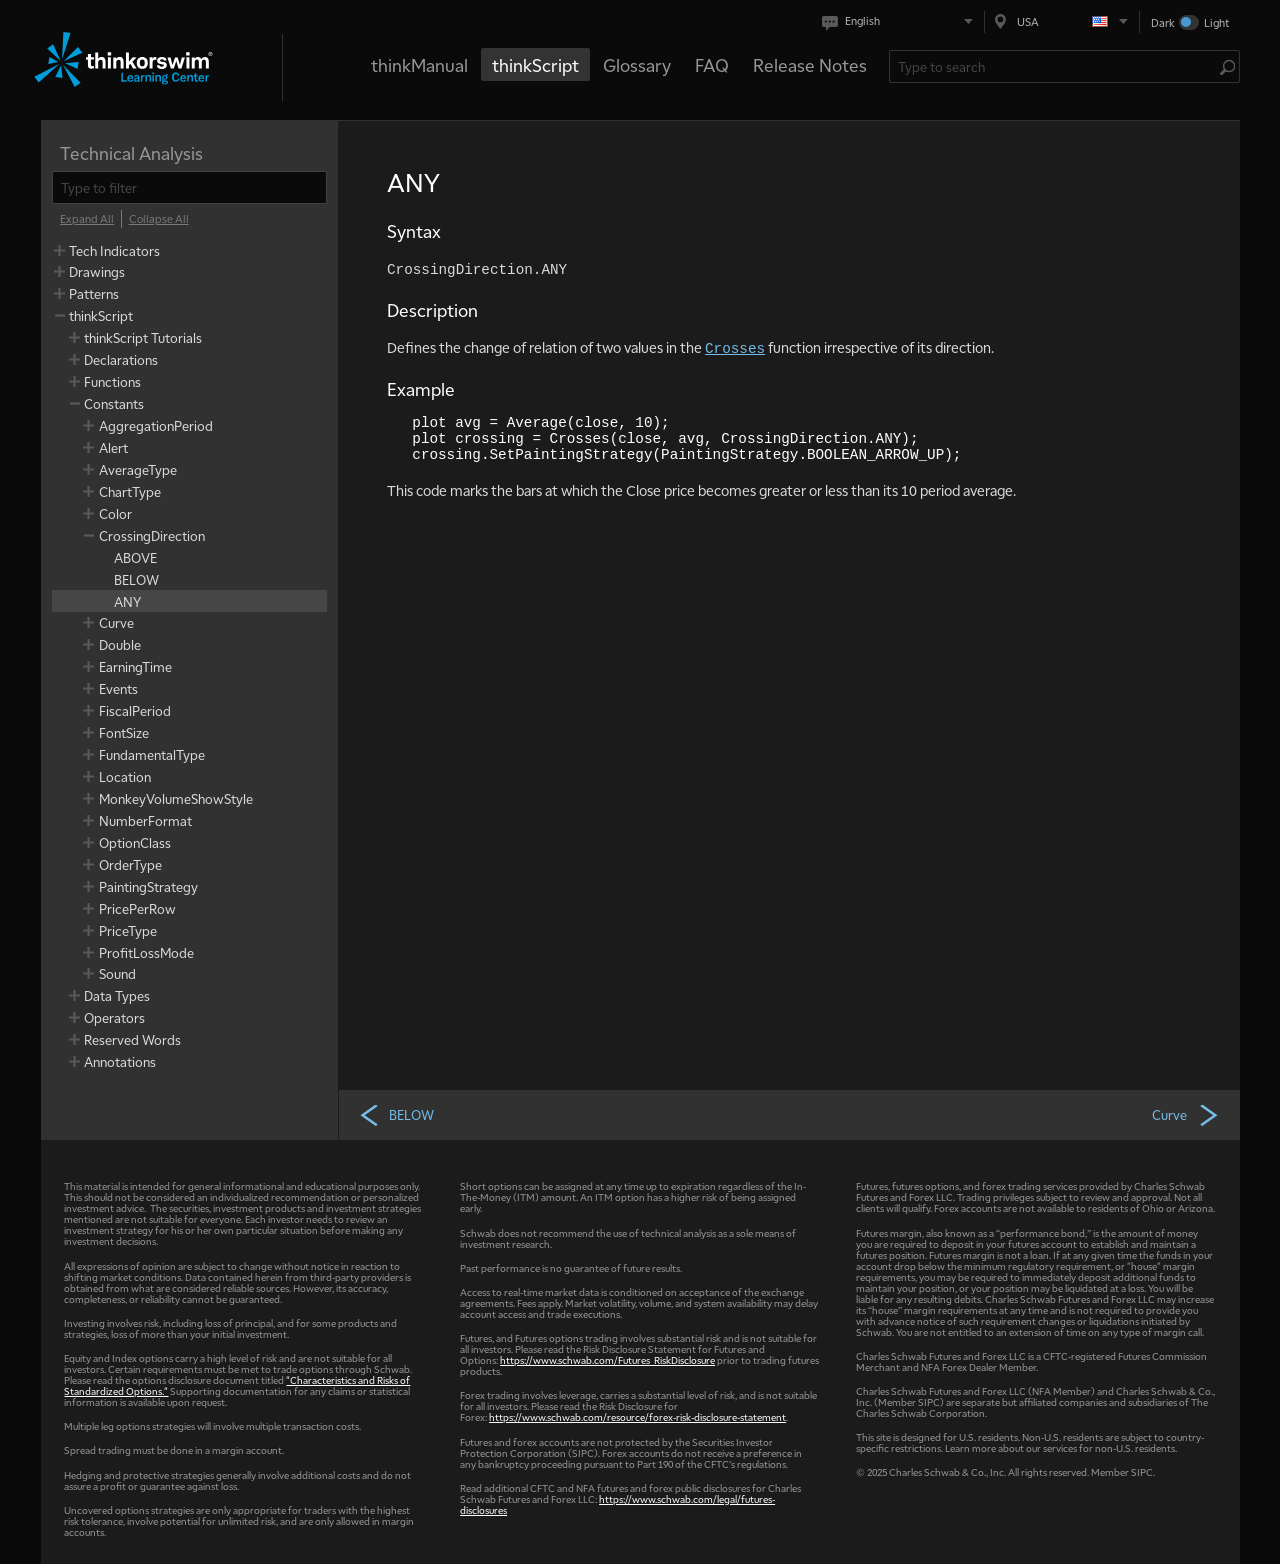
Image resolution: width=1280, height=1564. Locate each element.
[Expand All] (87, 219)
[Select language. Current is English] (901, 21)
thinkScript (535, 64)
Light (1216, 22)
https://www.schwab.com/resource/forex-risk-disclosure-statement (637, 1416)
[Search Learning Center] (1054, 66)
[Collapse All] (159, 219)
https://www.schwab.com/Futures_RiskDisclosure (607, 1359)
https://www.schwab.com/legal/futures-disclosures (617, 1504)
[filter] (189, 187)
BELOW (396, 1114)
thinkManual (419, 64)
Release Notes (810, 64)
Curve (1186, 1114)
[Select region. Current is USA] (1062, 21)
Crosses (735, 349)
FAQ (712, 64)
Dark (1163, 22)
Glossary (637, 64)
